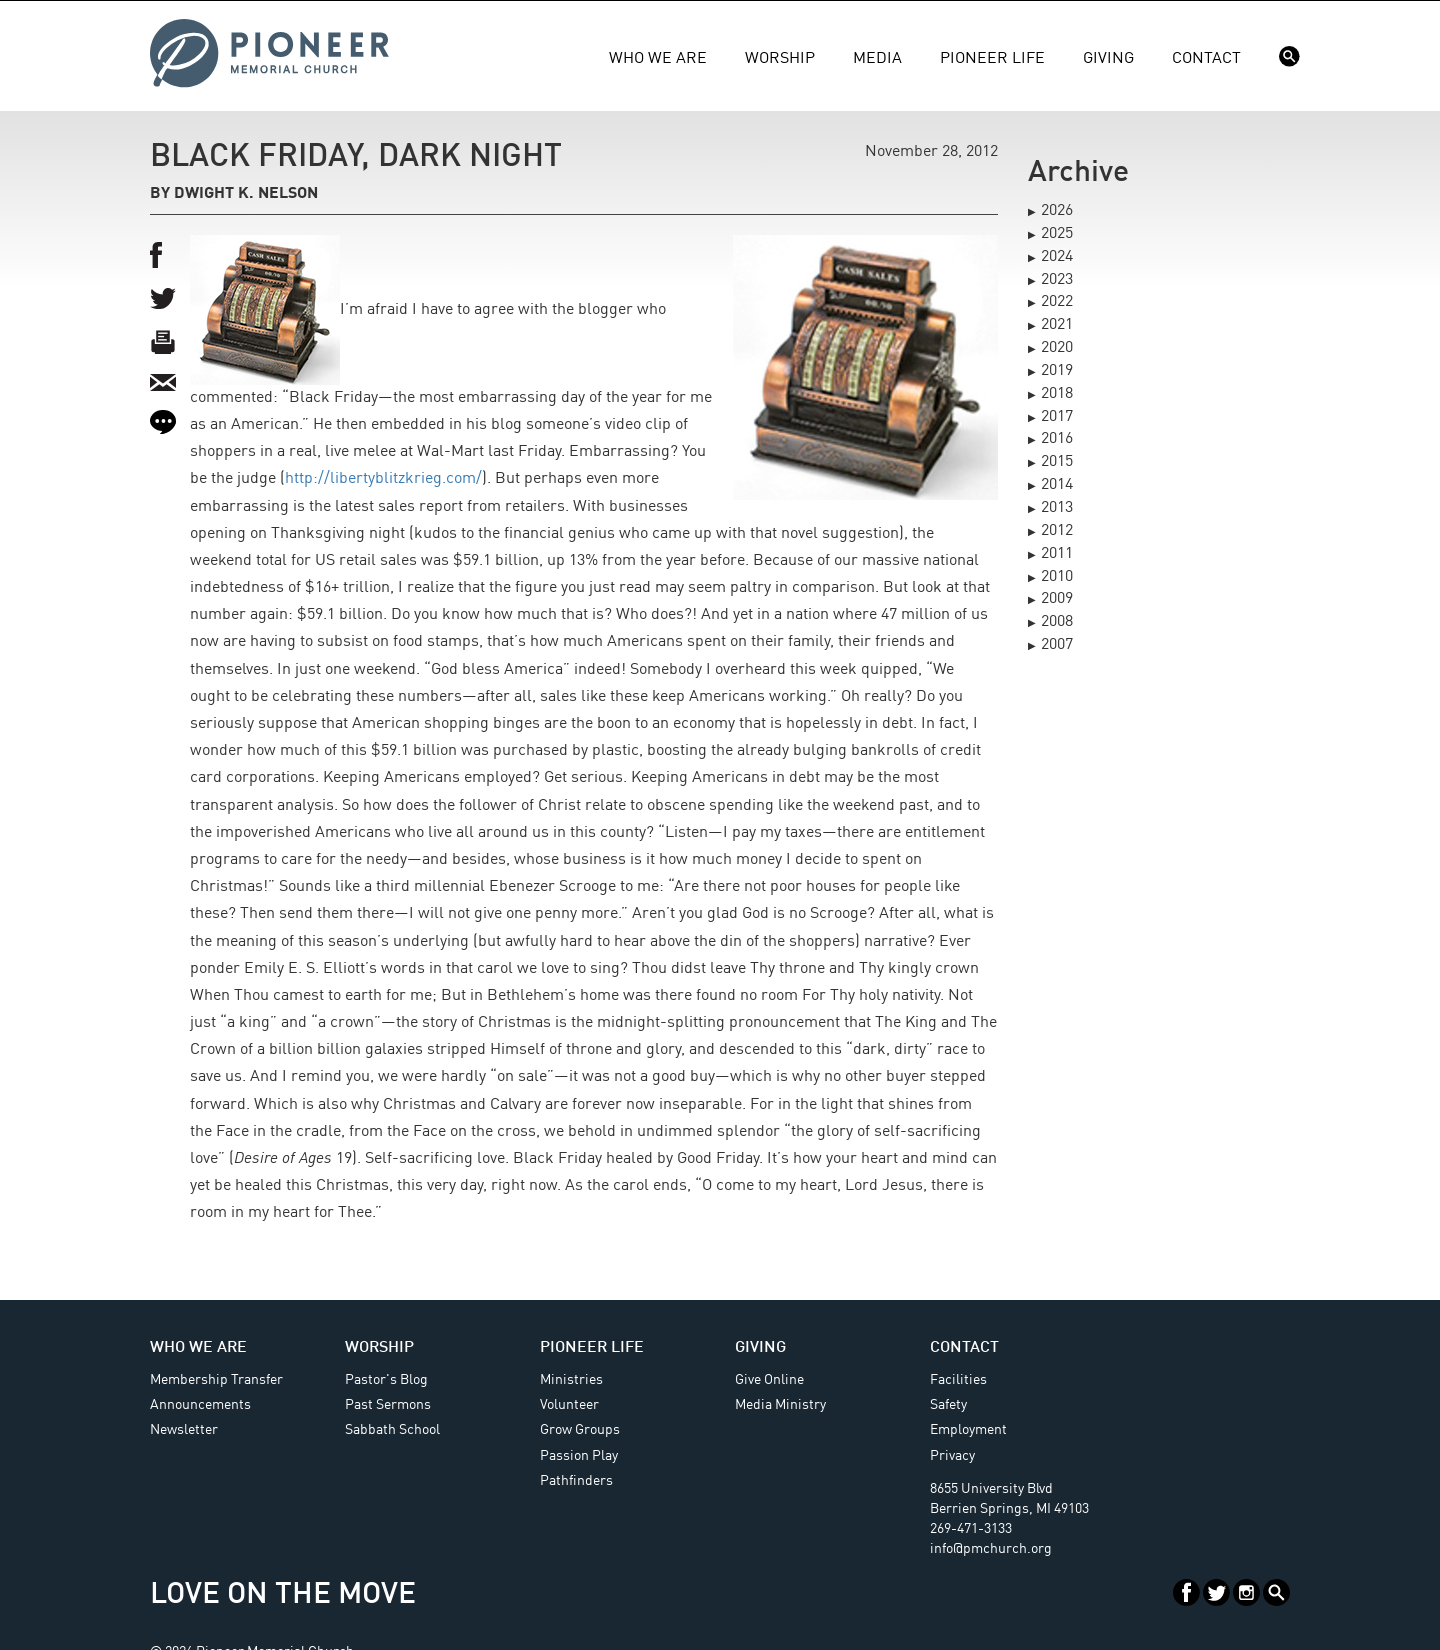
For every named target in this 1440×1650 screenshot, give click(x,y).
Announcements (200, 1405)
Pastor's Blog (386, 1380)
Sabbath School (392, 1430)
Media (877, 59)
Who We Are (658, 59)
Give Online (769, 1380)
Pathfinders (576, 1481)
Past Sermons (388, 1405)
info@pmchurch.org (991, 1549)
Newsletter (184, 1430)
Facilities (958, 1380)
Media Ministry (780, 1405)
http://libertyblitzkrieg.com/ (383, 479)
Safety (948, 1405)
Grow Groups (580, 1430)
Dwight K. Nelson (246, 194)
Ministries (571, 1380)
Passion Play (579, 1456)
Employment (968, 1430)
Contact (1206, 59)
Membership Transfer (216, 1380)
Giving (1108, 59)
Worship (780, 59)
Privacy (952, 1456)
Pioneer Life (992, 59)
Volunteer (569, 1405)
